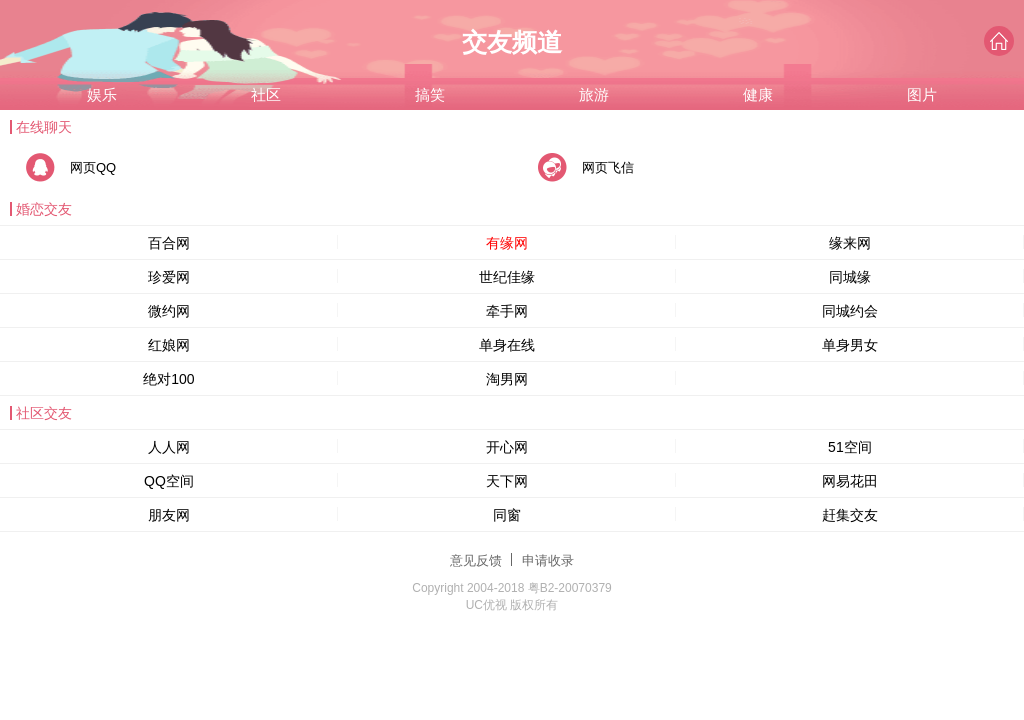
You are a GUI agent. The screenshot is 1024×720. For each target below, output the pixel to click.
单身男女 (850, 345)
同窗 (507, 515)
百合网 (169, 243)
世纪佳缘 (507, 277)
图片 (922, 94)
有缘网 (507, 243)
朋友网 (169, 515)
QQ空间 (169, 481)
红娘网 (169, 345)
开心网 (507, 447)
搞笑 (430, 94)
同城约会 (850, 311)
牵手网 (507, 311)
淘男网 (507, 379)
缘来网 (850, 243)
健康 (758, 94)
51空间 (850, 447)
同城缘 (850, 277)
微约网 (169, 311)
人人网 (169, 447)
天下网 (507, 481)
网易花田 (850, 481)
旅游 (594, 94)
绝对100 (168, 379)
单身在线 (507, 345)
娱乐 (102, 94)
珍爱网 (169, 277)
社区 (266, 94)
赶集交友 (850, 515)
